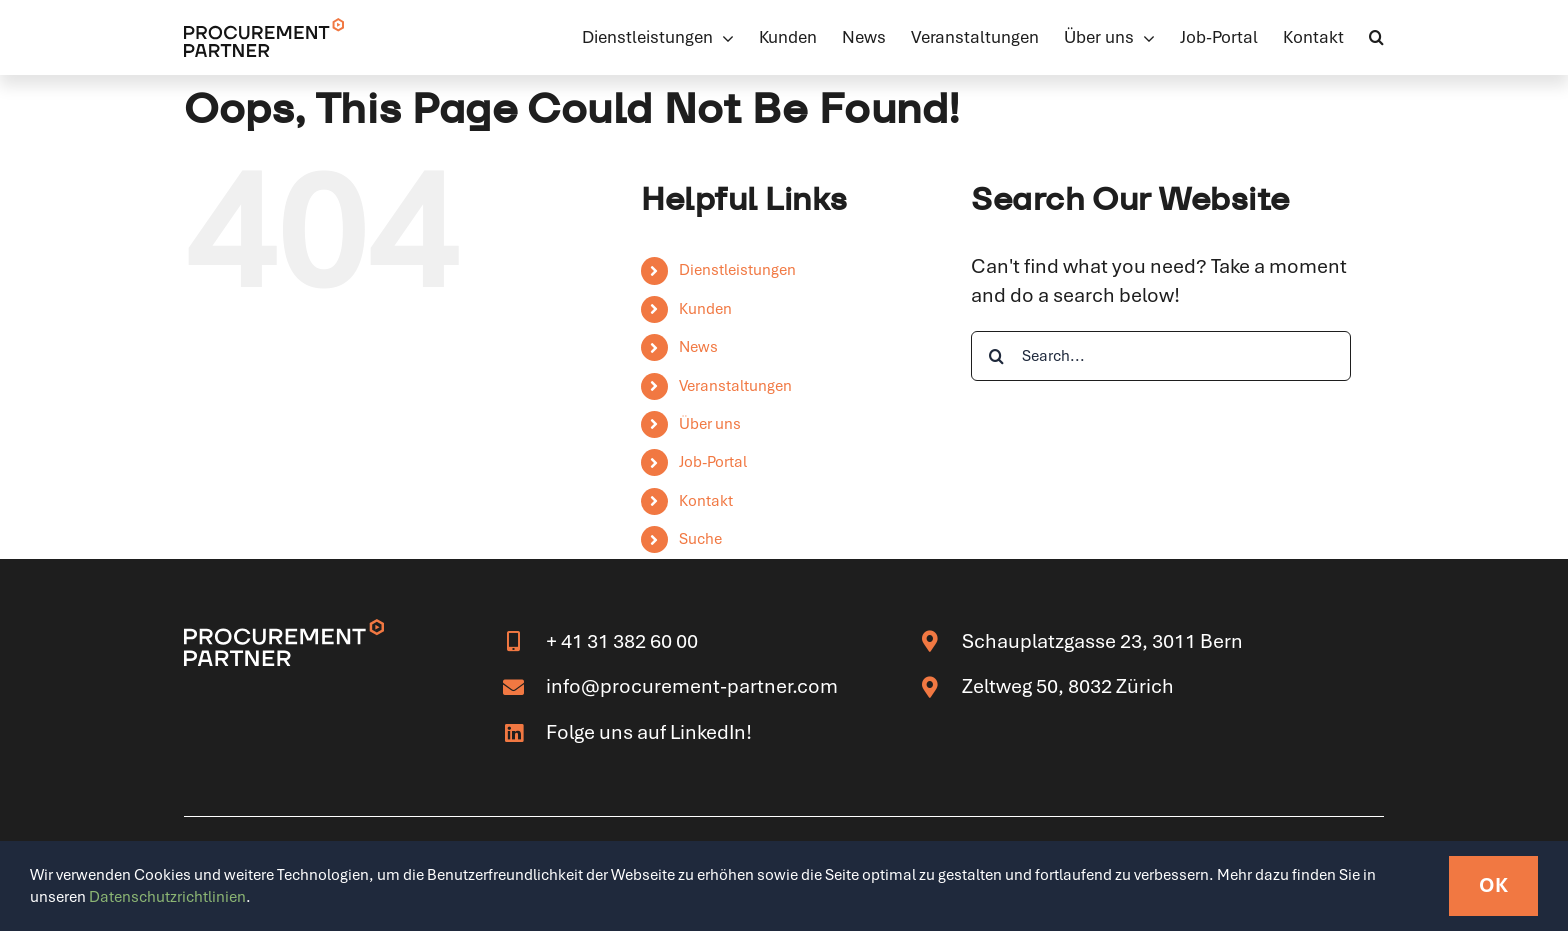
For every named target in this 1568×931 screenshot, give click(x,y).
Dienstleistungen (737, 270)
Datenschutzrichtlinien (167, 897)
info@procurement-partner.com (692, 686)
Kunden (705, 309)
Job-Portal (713, 462)
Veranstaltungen (735, 386)
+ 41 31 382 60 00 (622, 641)
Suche (700, 539)
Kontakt (706, 501)
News (698, 347)
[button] (1376, 37)
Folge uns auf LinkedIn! (649, 732)
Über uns (710, 424)
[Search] (996, 356)
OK (1493, 885)
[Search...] (1161, 356)
